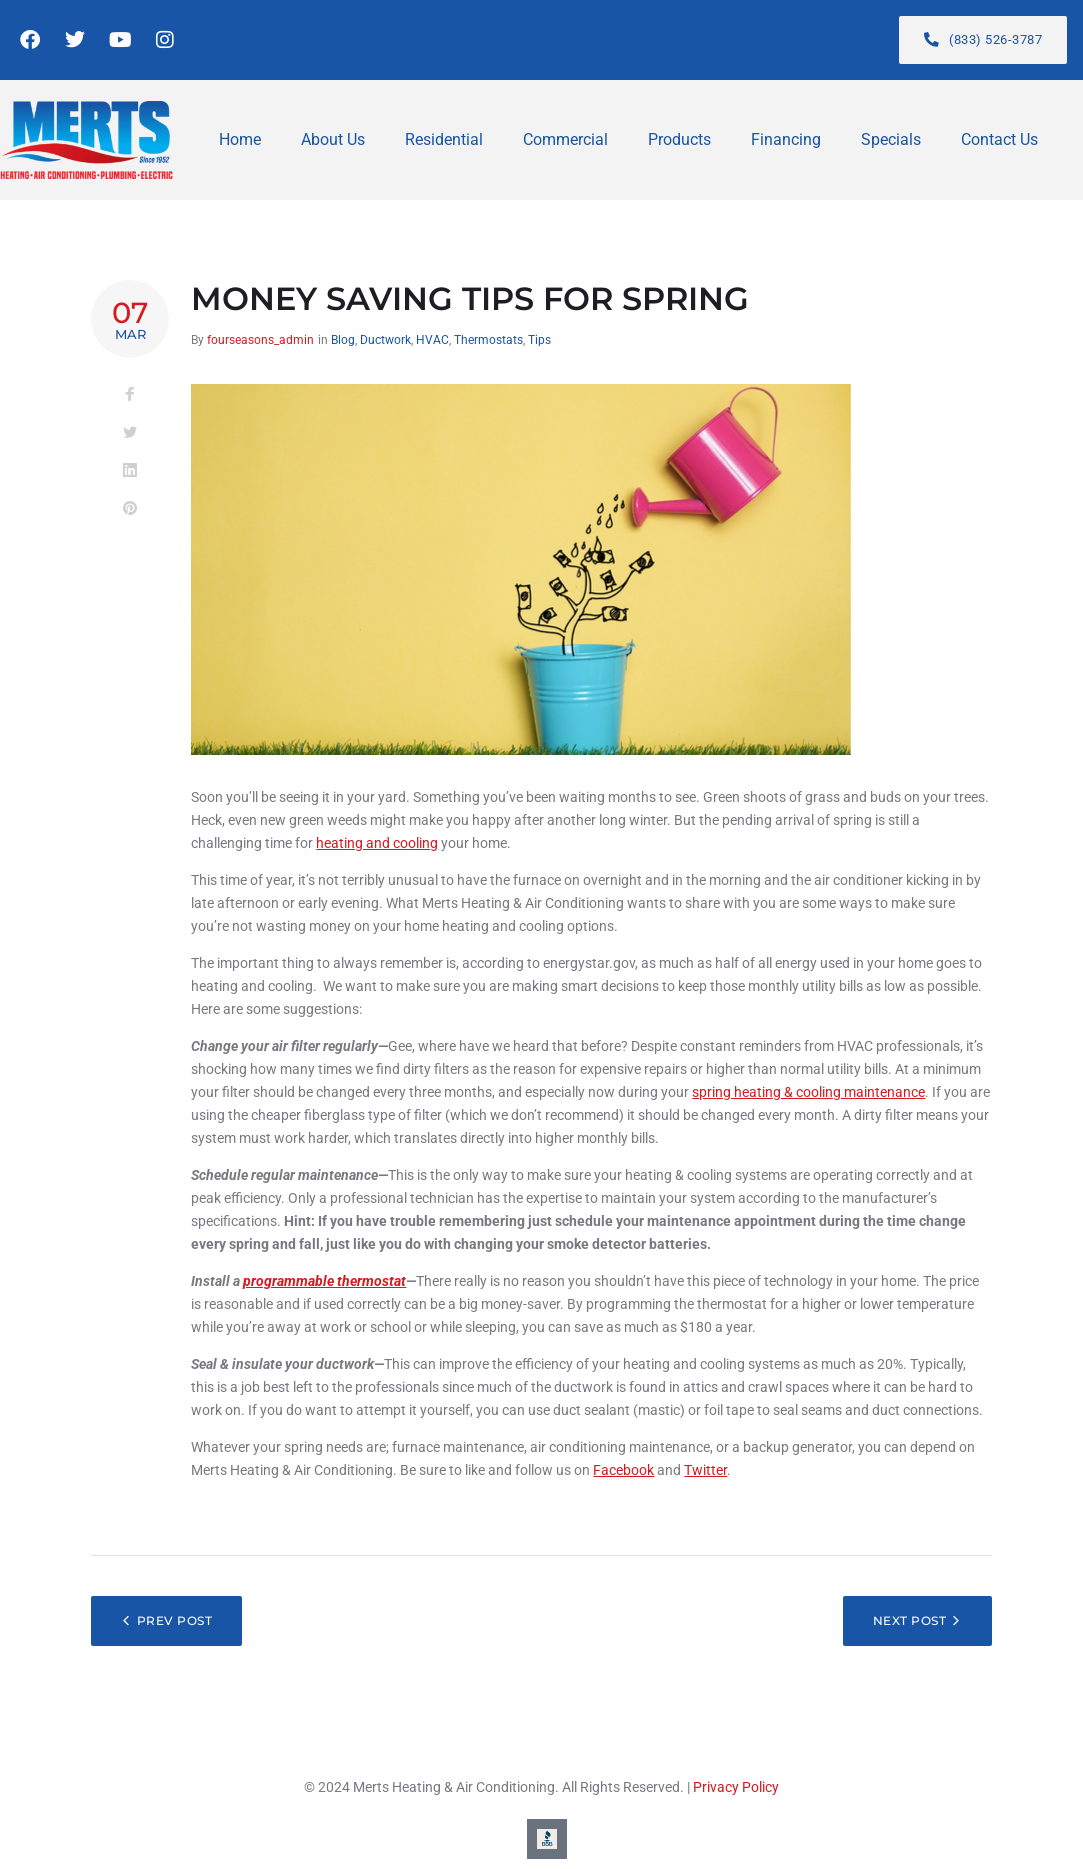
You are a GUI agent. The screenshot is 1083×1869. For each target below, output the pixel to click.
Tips (539, 340)
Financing (786, 139)
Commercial (565, 139)
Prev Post (174, 1620)
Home (240, 139)
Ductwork (385, 340)
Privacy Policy (736, 1787)
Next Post (909, 1620)
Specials (891, 139)
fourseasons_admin (260, 340)
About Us (333, 139)
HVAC (432, 340)
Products (679, 139)
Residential (444, 139)
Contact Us (999, 139)
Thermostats (488, 340)
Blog (343, 340)
